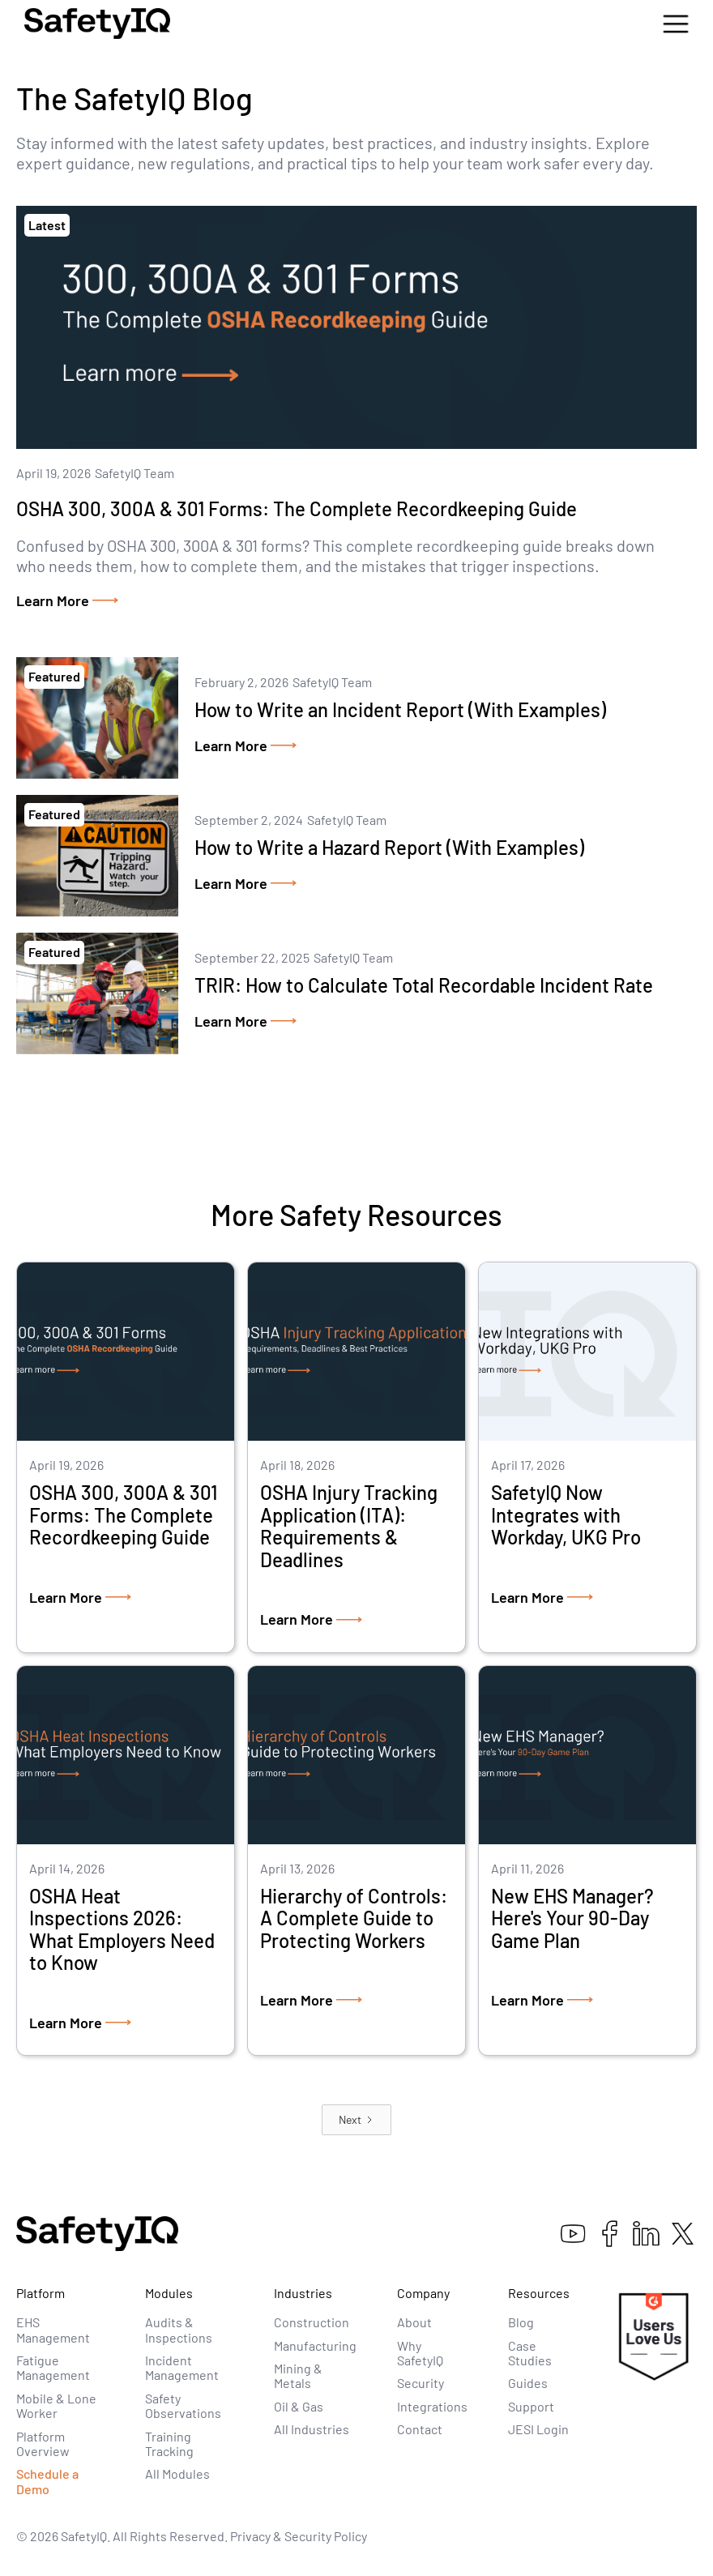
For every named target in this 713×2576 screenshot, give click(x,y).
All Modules (177, 2473)
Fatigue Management (53, 2367)
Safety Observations (183, 2405)
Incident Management (182, 2367)
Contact (419, 2429)
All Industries (311, 2429)
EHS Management (53, 2329)
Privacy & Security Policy (298, 2536)
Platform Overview (43, 2444)
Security (420, 2382)
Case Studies (530, 2353)
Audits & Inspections (178, 2329)
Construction (311, 2322)
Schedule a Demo (47, 2481)
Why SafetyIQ (420, 2353)
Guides (528, 2382)
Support (531, 2406)
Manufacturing (315, 2345)
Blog (521, 2322)
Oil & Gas (298, 2406)
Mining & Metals (298, 2375)
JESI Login (538, 2429)
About (414, 2322)
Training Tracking (169, 2444)
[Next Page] (356, 2119)
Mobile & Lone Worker (56, 2405)
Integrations (432, 2406)
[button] (676, 24)
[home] (97, 23)
